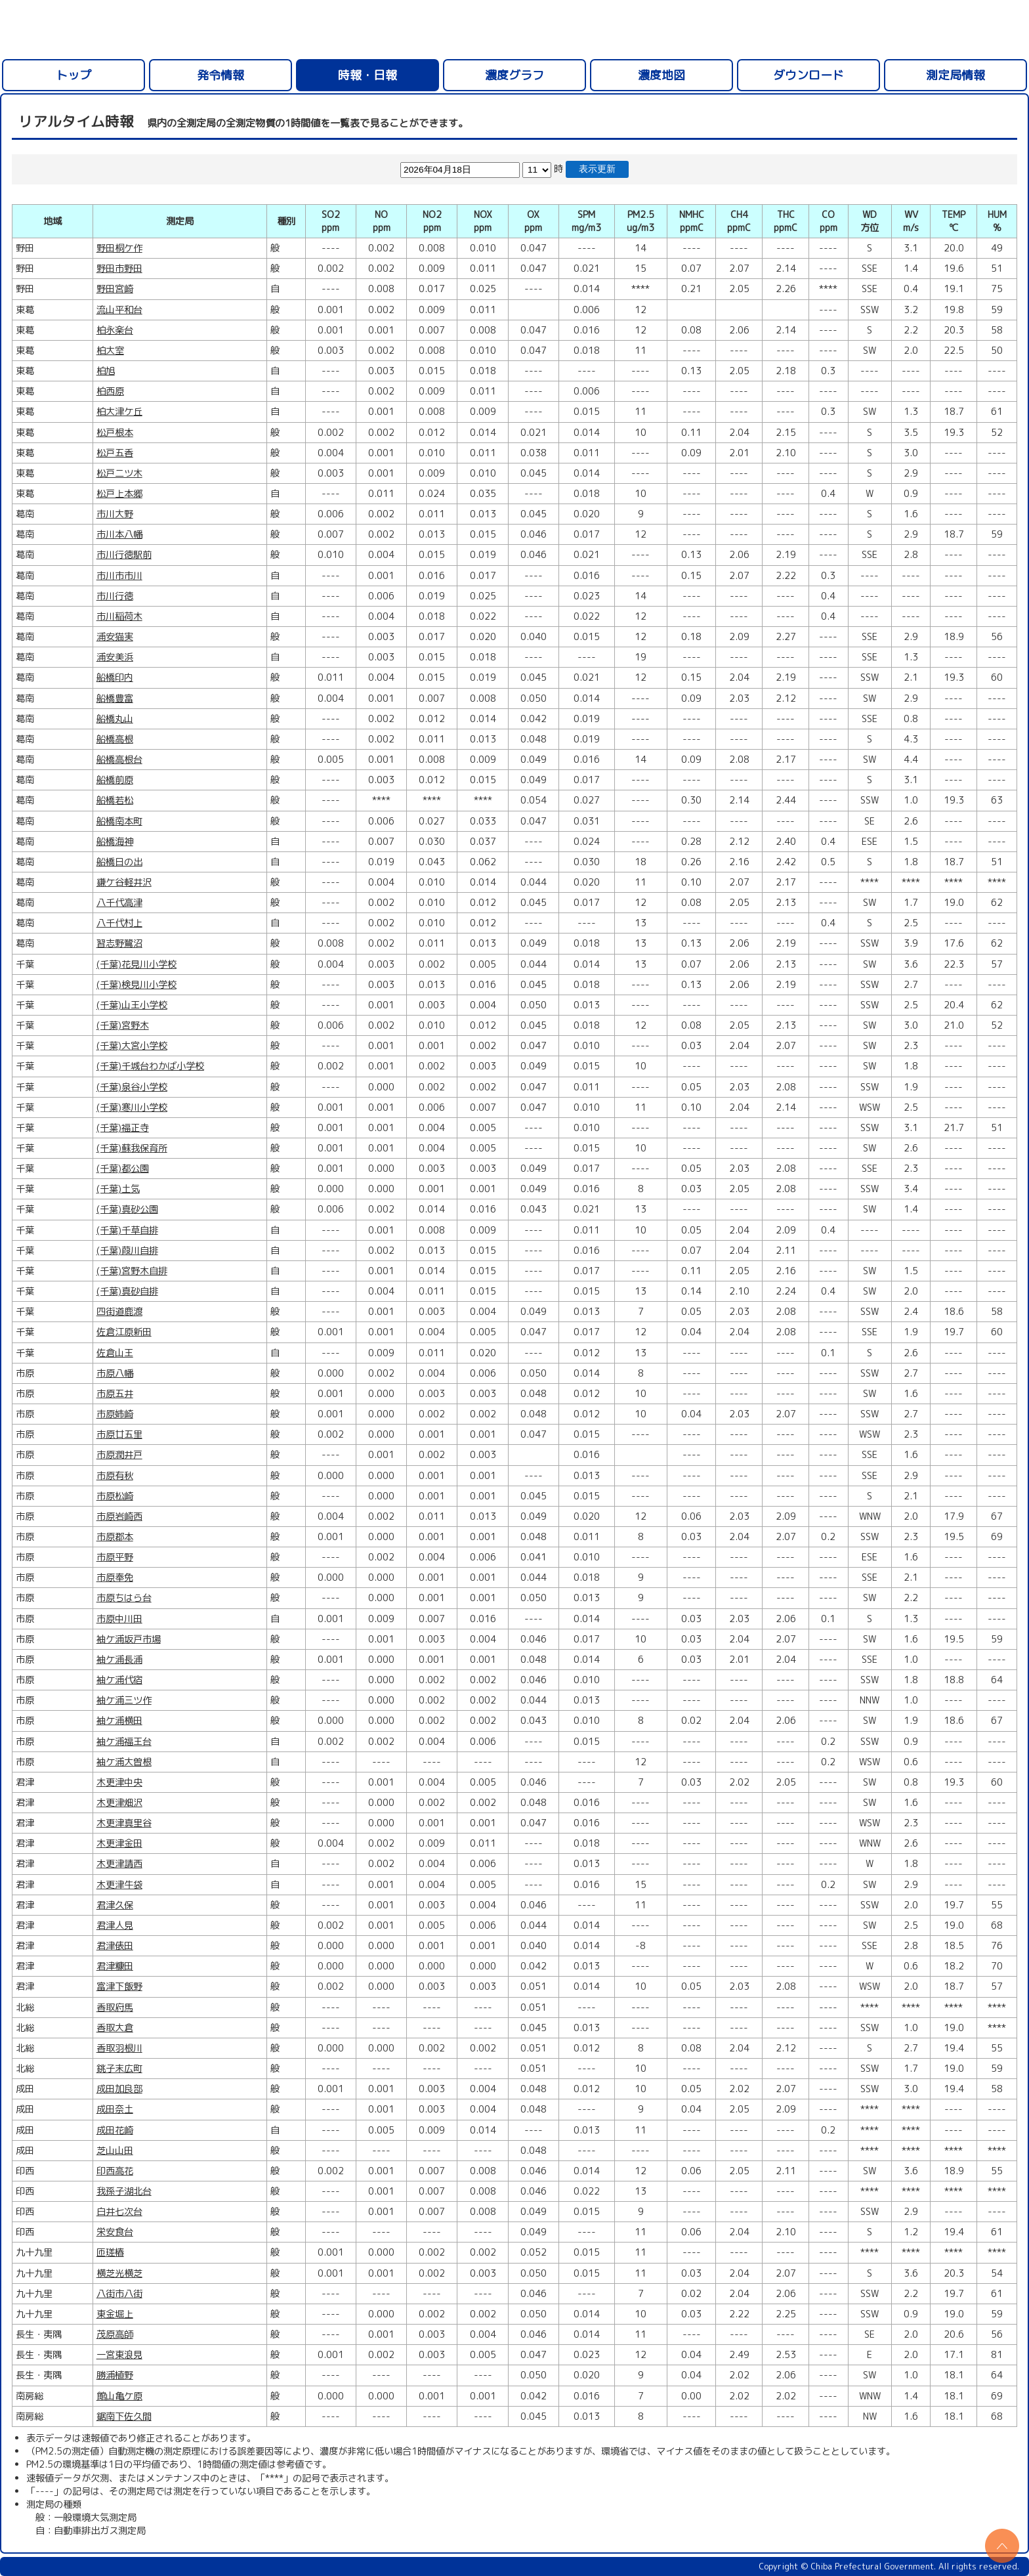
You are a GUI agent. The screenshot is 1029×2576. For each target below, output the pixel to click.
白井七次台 (119, 2211)
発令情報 (220, 75)
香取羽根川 (119, 2048)
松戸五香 (114, 453)
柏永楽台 (114, 330)
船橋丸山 (114, 718)
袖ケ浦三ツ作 (124, 1700)
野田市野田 (119, 268)
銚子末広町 (119, 2068)
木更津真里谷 (124, 1823)
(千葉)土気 (118, 1188)
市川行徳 (114, 596)
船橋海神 (114, 841)
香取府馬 (114, 2007)
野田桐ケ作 (119, 248)
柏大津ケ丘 (119, 411)
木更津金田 (119, 1843)
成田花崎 (114, 2130)
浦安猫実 (114, 636)
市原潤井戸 (119, 1454)
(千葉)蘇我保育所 (131, 1148)
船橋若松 (114, 800)
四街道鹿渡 (119, 1311)
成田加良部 (119, 2088)
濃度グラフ (514, 75)
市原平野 (114, 1557)
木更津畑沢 (119, 1802)
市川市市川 (119, 575)
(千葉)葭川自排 (127, 1250)
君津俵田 (114, 1945)
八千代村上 (119, 923)
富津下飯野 (119, 1986)
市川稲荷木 (119, 616)
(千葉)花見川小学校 (136, 964)
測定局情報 (955, 75)
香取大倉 (114, 2027)
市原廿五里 (119, 1434)
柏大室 (110, 350)
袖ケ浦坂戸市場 (128, 1639)
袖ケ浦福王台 (124, 1741)
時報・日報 (367, 75)
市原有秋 (114, 1475)
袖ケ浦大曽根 (124, 1762)
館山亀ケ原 (119, 2396)
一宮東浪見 (119, 2354)
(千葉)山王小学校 (131, 1005)
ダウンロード (808, 75)
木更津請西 (119, 1863)
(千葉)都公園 (122, 1168)
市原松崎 (114, 1496)
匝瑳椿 (110, 2252)
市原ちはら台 (124, 1597)
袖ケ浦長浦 (119, 1659)
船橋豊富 (114, 698)
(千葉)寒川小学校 (131, 1107)
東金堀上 (114, 2314)
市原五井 (114, 1393)
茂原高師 (114, 2334)
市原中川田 (119, 1618)
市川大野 (114, 514)
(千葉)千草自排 (127, 1230)
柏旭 (105, 370)
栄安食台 (114, 2232)
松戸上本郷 (119, 493)
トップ (73, 75)
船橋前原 (114, 779)
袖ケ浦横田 (119, 1720)
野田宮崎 (114, 288)
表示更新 (597, 169)
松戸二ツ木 (119, 473)
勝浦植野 (114, 2375)
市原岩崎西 (119, 1516)
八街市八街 (119, 2293)
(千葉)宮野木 (122, 1025)
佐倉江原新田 (124, 1332)
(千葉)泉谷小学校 (131, 1087)
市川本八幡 (119, 534)
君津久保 (114, 1905)
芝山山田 (114, 2150)
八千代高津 (119, 902)
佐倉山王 (114, 1353)
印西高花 (114, 2171)
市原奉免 (114, 1577)
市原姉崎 (114, 1414)
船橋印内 (114, 677)
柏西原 (110, 391)
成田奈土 (114, 2109)
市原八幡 (114, 1373)
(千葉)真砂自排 (127, 1291)
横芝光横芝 (119, 2273)
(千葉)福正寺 (122, 1127)
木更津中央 (119, 1782)
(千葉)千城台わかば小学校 (150, 1066)
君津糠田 (114, 1966)
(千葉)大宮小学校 (131, 1045)
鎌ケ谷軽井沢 (124, 882)
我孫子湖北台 (124, 2191)
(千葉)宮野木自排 (131, 1270)
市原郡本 (114, 1536)
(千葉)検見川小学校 (136, 984)
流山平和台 (119, 309)
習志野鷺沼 (119, 943)
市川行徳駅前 (124, 554)
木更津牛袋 (119, 1884)
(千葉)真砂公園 (127, 1209)
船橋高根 (114, 739)
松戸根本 (114, 432)
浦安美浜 (114, 657)
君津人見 (114, 1925)
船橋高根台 (119, 759)
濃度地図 (661, 75)
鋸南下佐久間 (124, 2416)
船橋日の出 (119, 862)
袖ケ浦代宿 (119, 1679)
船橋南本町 (119, 821)
